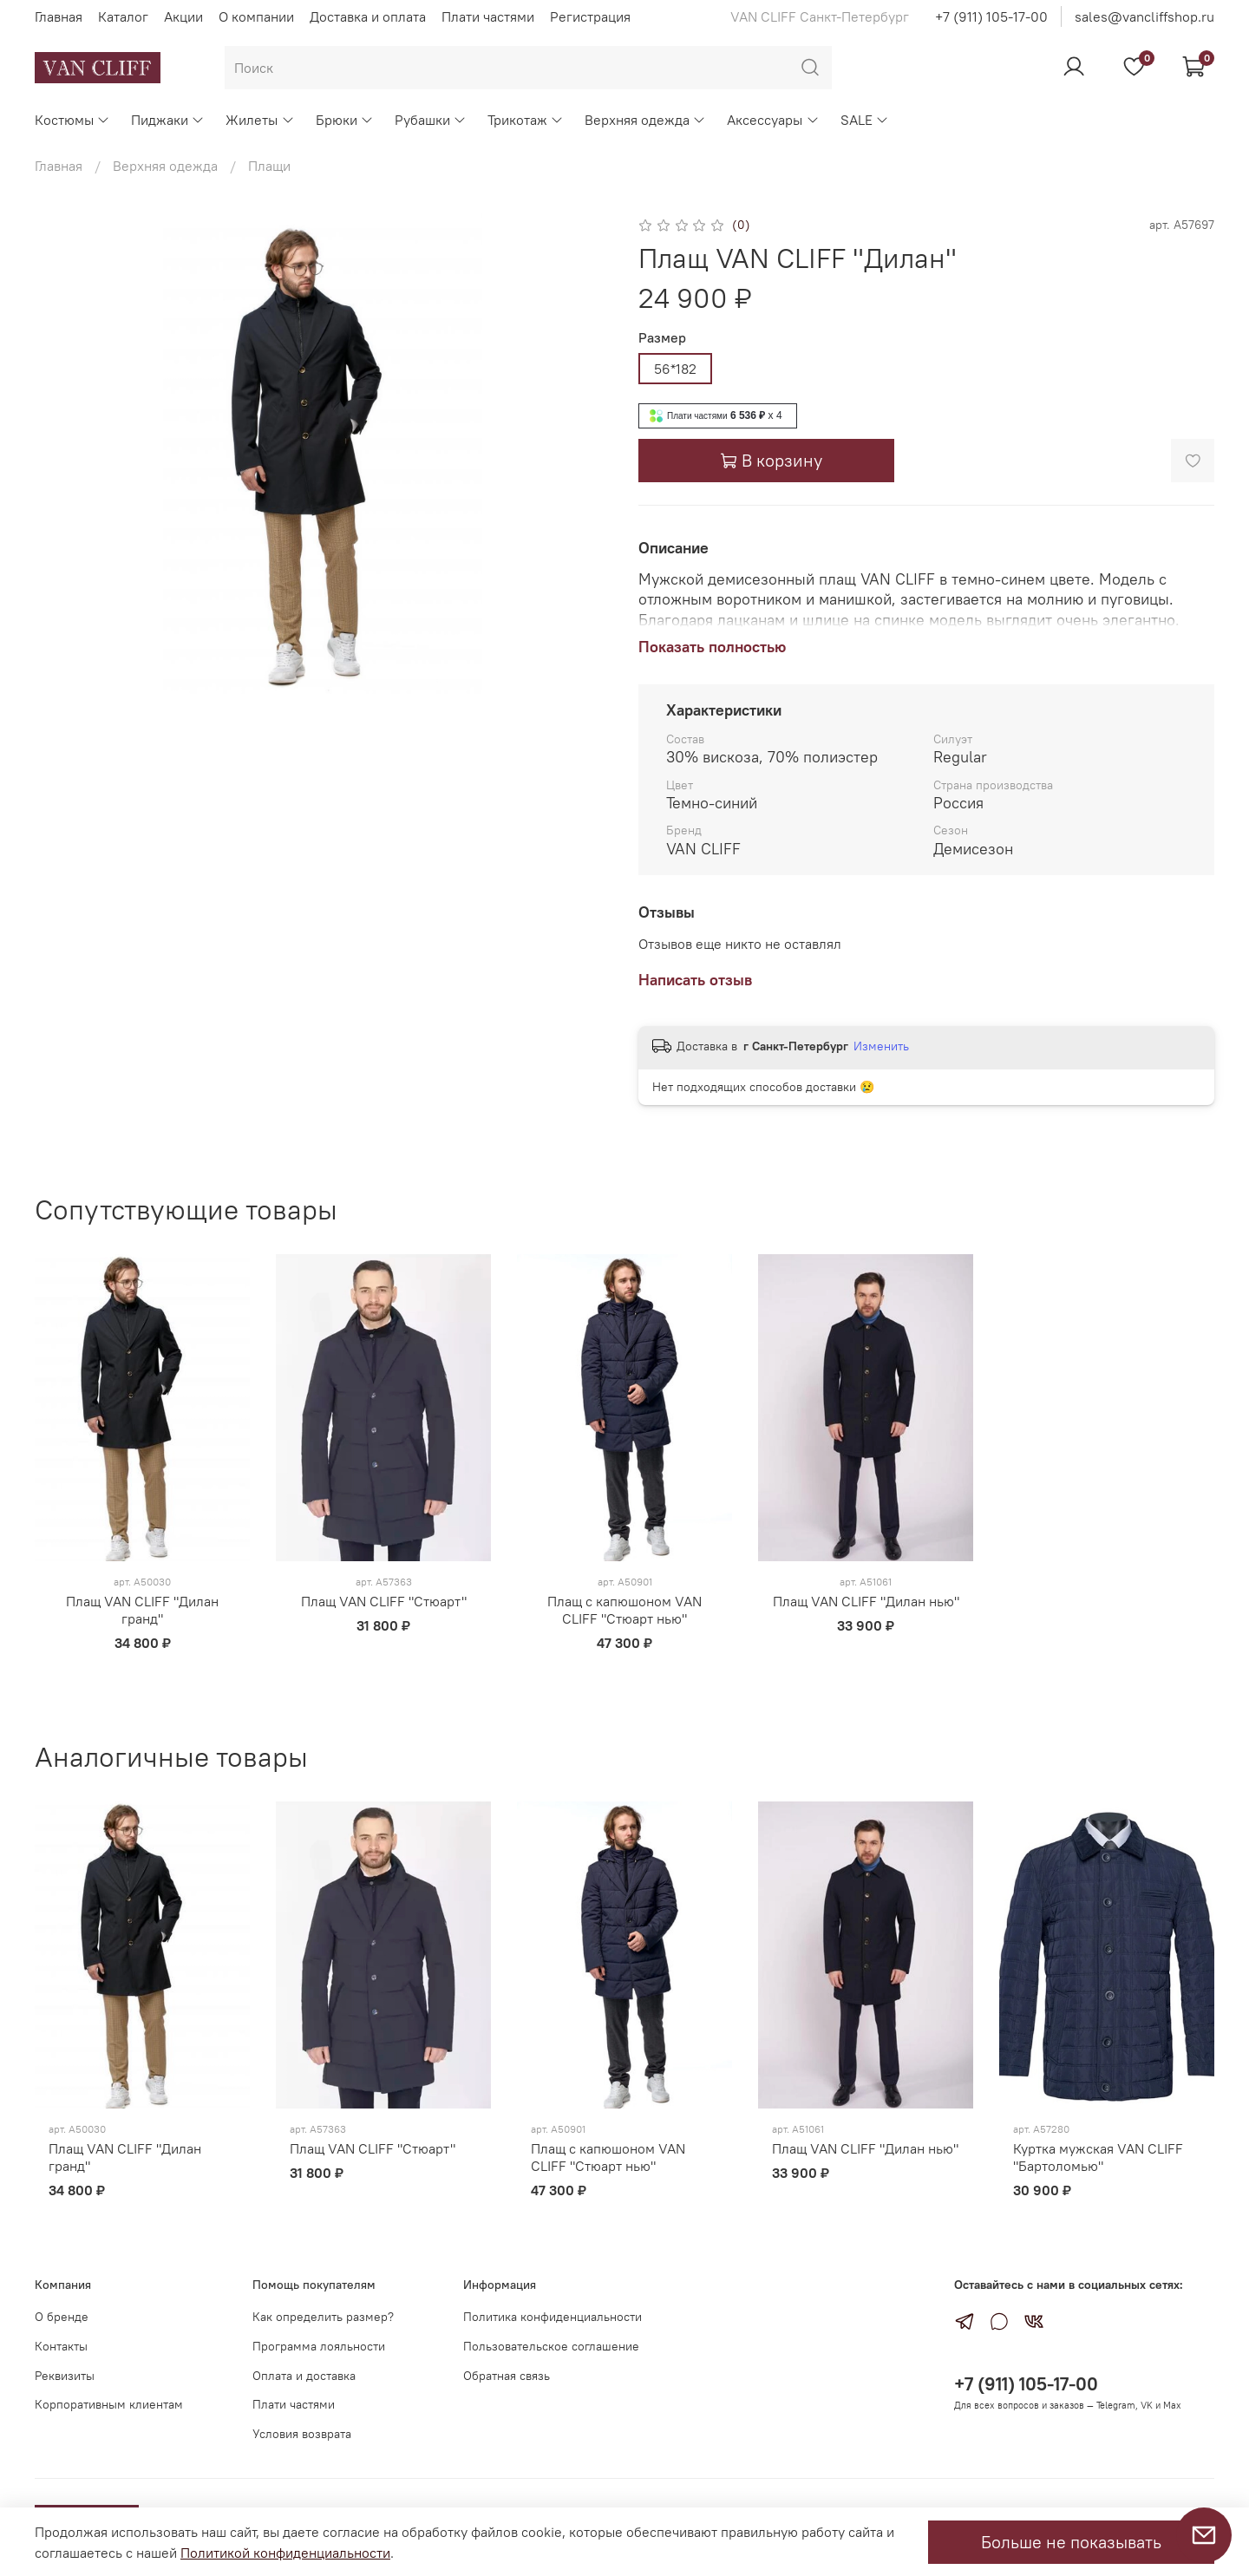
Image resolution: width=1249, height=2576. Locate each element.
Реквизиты (65, 2375)
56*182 (675, 368)
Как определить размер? (323, 2316)
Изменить (881, 1046)
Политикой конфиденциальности (285, 2552)
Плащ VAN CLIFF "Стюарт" (384, 1602)
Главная (58, 16)
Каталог (123, 16)
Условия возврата (301, 2434)
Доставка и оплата (368, 16)
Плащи (269, 165)
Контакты (61, 2346)
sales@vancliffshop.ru (1144, 16)
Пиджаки (168, 119)
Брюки (345, 119)
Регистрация (590, 16)
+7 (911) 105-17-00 (991, 16)
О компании (256, 16)
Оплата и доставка (304, 2375)
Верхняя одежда (645, 119)
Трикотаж (525, 119)
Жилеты (260, 119)
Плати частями (487, 16)
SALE (864, 119)
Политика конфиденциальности (552, 2316)
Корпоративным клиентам (109, 2404)
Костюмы (72, 119)
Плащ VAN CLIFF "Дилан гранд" (142, 1610)
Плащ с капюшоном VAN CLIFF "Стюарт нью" (624, 1610)
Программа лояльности (318, 2346)
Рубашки (431, 119)
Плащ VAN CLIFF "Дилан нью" (866, 1602)
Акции (183, 16)
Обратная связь (506, 2375)
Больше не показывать (1071, 2542)
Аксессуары (773, 119)
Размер (662, 338)
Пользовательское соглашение (551, 2346)
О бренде (61, 2316)
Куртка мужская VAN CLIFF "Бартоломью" (1098, 2158)
